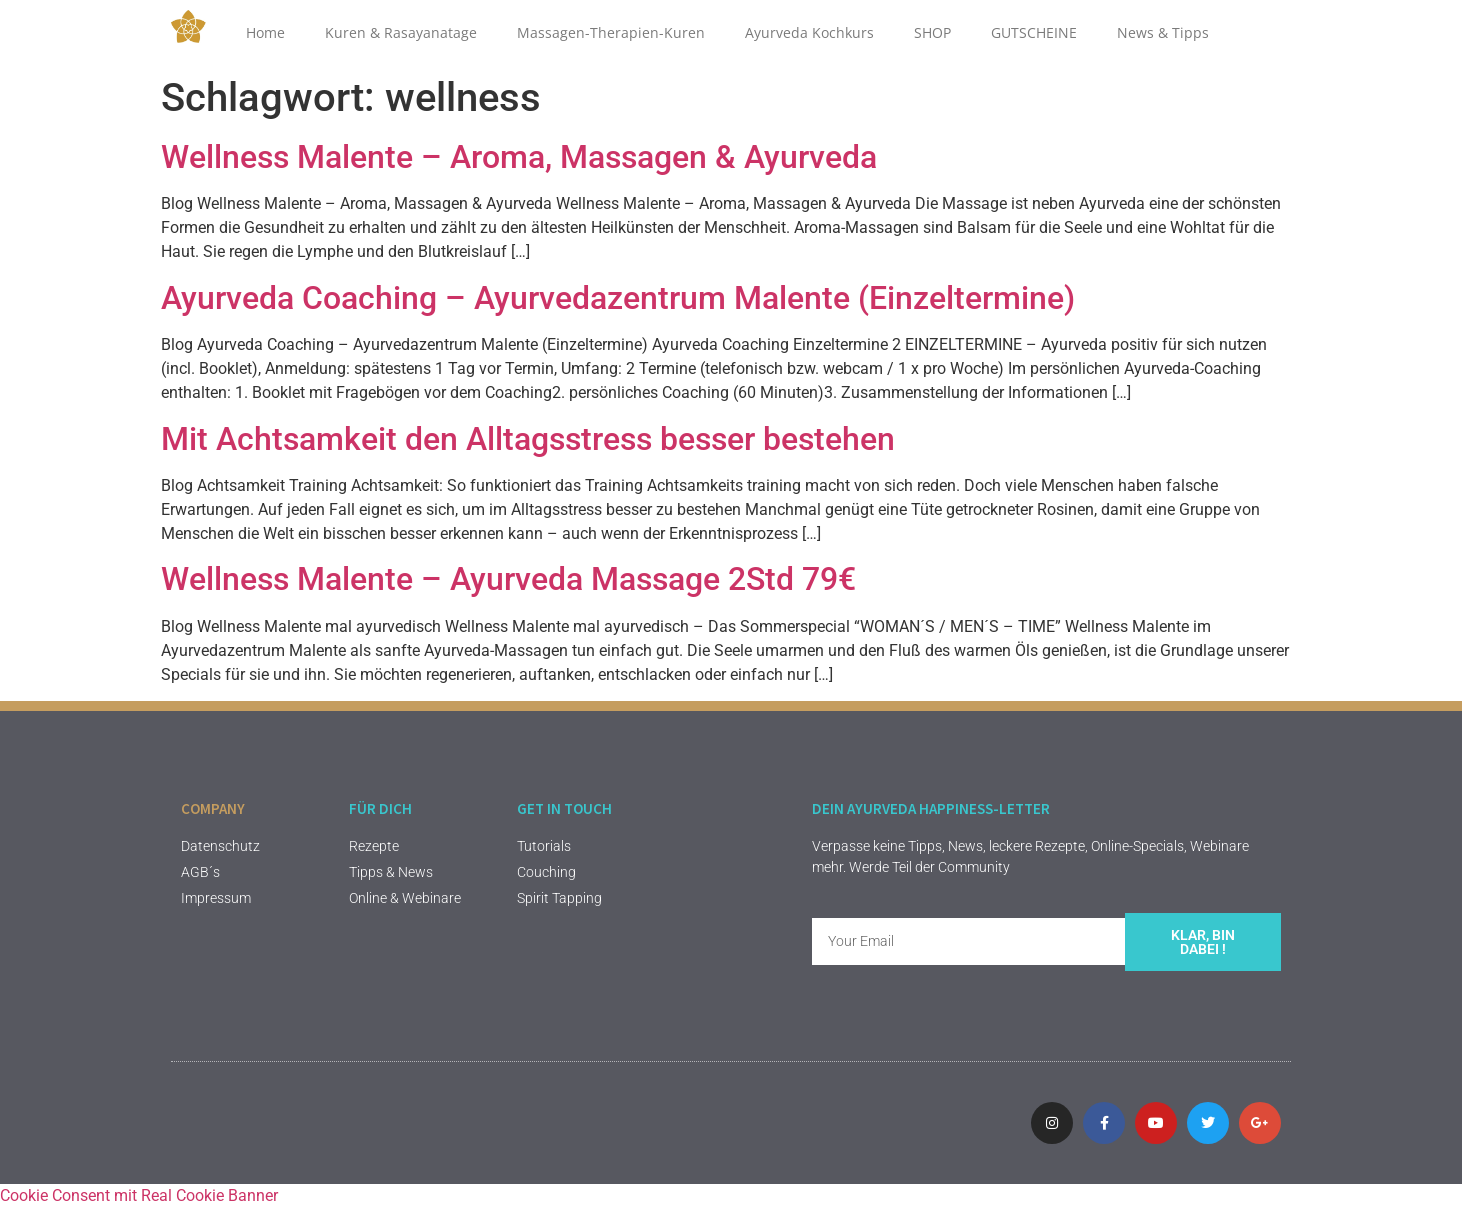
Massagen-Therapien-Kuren (611, 32)
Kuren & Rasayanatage (401, 32)
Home (265, 32)
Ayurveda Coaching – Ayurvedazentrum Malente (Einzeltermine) (618, 298)
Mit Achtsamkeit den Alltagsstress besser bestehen (528, 439)
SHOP (932, 32)
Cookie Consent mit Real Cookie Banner (139, 1195)
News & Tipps (1163, 32)
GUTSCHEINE (1034, 32)
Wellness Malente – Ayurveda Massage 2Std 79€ (508, 579)
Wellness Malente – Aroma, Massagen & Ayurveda (519, 157)
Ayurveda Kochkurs (809, 32)
